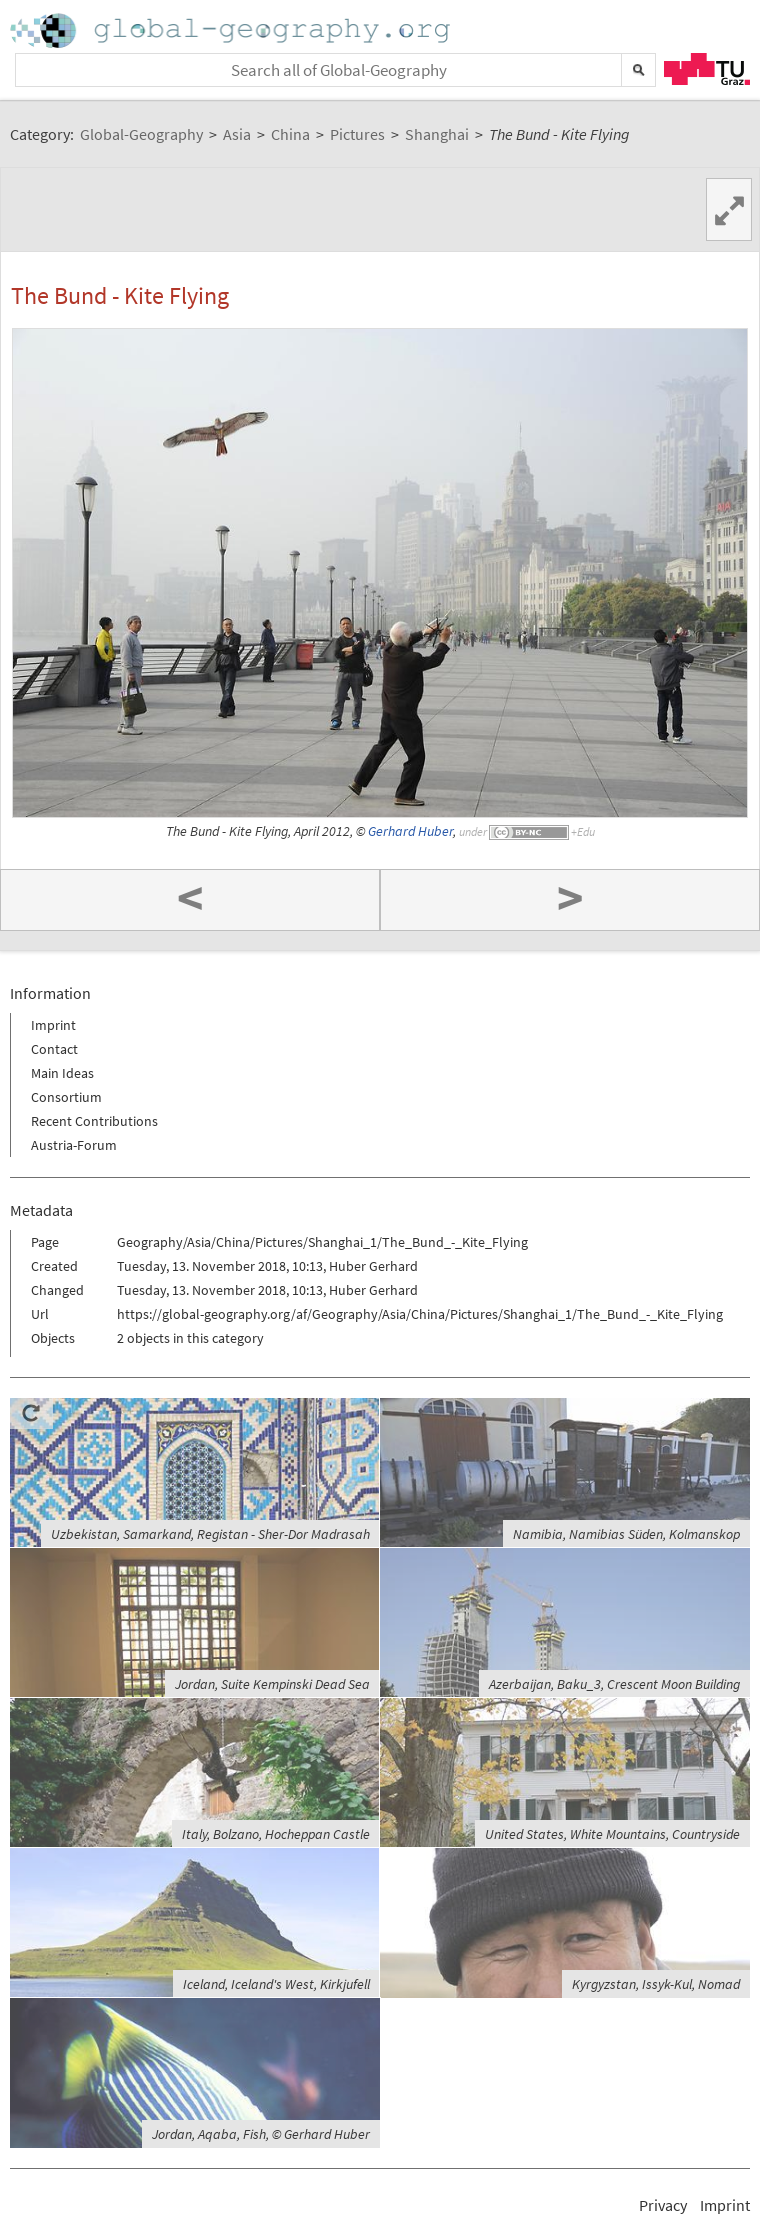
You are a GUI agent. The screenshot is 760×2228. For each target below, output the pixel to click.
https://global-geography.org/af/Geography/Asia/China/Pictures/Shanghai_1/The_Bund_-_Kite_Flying (420, 1314)
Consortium (66, 1097)
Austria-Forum (74, 1145)
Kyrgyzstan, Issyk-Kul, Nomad (656, 1984)
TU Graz (707, 69)
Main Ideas (62, 1073)
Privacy (663, 2205)
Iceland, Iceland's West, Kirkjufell (276, 1984)
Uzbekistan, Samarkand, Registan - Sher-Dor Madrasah (210, 1534)
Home (232, 30)
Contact (54, 1049)
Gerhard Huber (410, 831)
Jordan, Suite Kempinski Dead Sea (272, 1684)
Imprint (53, 1025)
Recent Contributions (94, 1121)
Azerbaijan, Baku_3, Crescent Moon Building (614, 1684)
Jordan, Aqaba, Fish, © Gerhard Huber (261, 2134)
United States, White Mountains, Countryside (612, 1834)
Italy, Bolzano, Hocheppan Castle (276, 1834)
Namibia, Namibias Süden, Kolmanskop (626, 1534)
